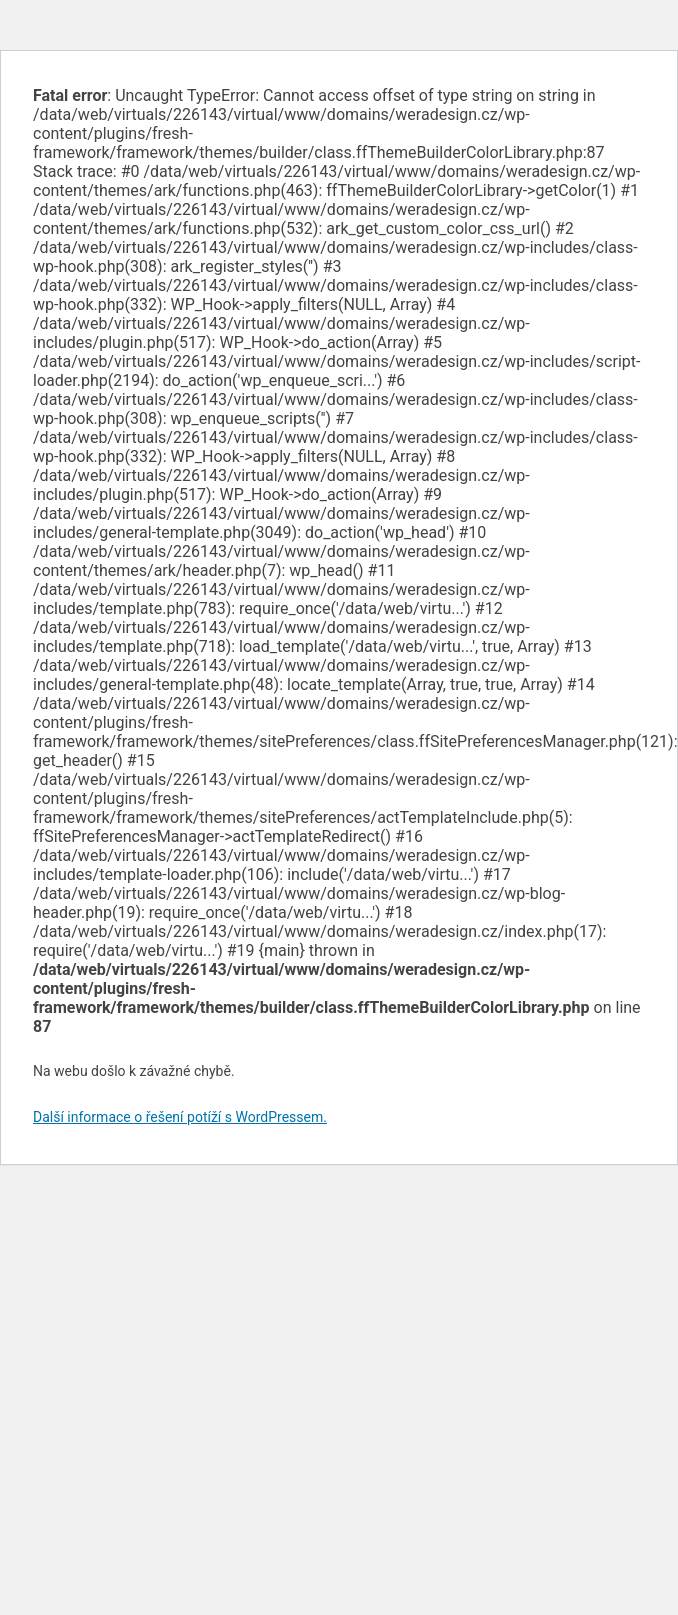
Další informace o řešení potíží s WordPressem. (180, 1117)
